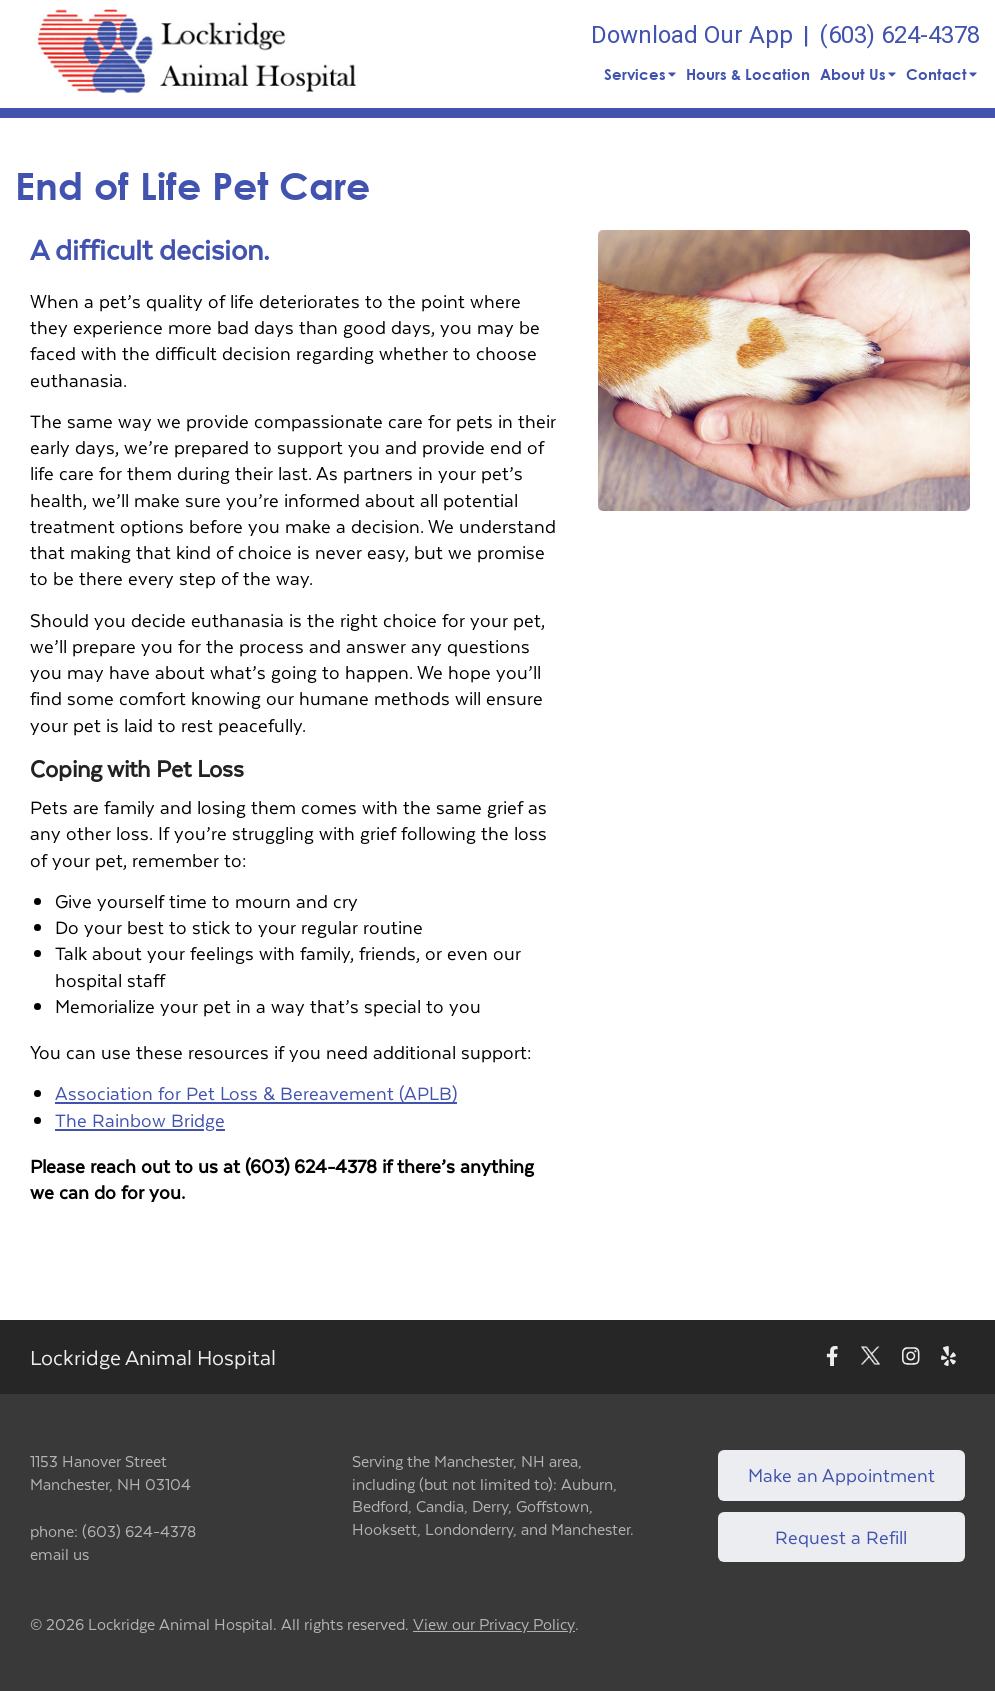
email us (59, 1553)
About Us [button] (858, 74)
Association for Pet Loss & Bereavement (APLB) (256, 1092)
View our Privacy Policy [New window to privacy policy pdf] (494, 1624)
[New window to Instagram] (911, 1357)
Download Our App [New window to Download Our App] (692, 35)
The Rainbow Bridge (140, 1119)
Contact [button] (941, 74)
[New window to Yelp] (948, 1357)
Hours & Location (748, 74)
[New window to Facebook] (832, 1357)
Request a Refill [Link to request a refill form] (841, 1536)
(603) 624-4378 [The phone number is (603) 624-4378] (899, 35)
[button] (196, 54)
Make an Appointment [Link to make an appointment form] (841, 1474)
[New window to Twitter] (870, 1357)
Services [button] (640, 74)
